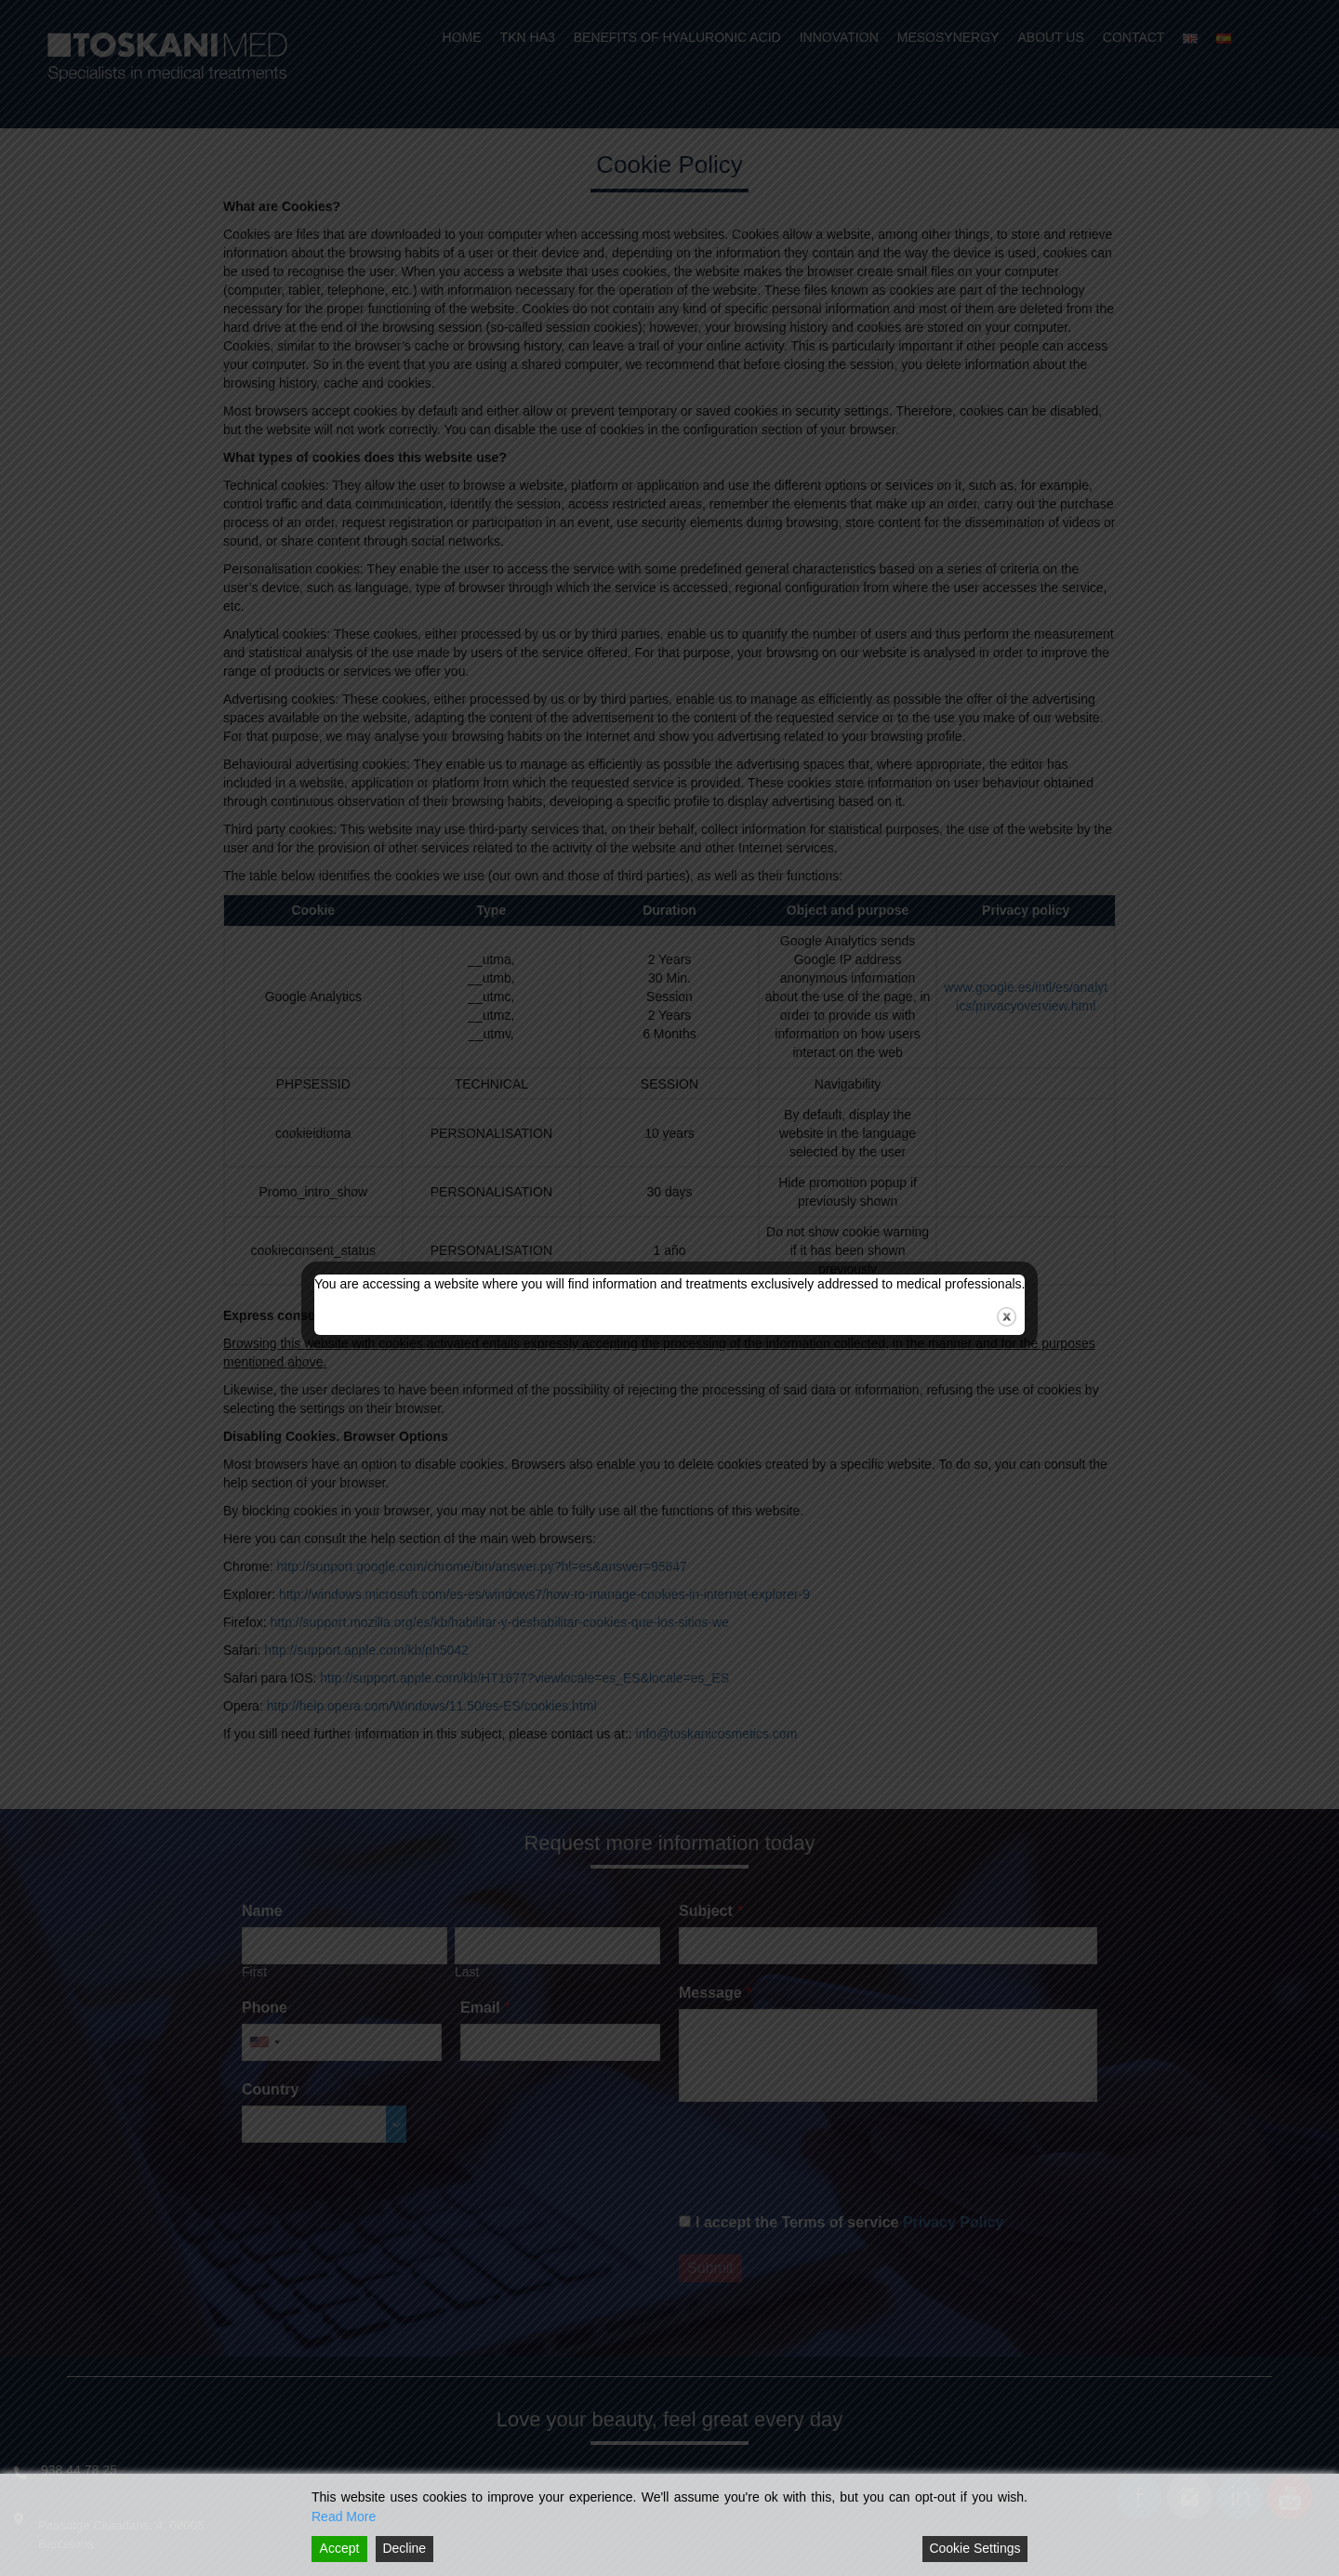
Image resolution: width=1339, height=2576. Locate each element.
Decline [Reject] (404, 2548)
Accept (340, 2548)
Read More (344, 2516)
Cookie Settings (974, 2548)
